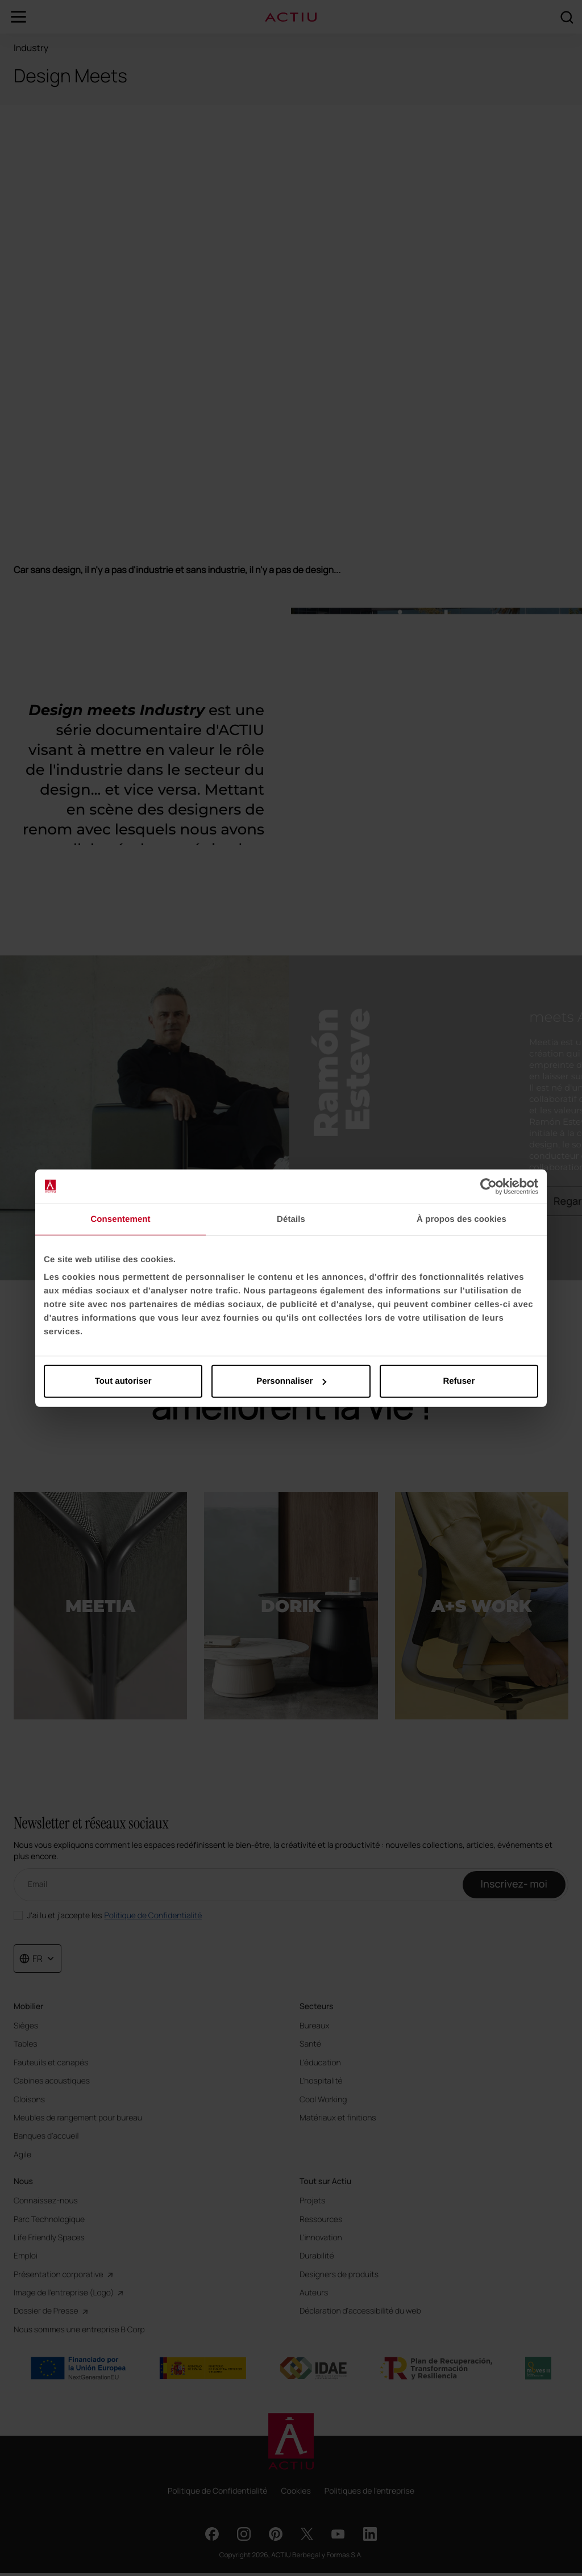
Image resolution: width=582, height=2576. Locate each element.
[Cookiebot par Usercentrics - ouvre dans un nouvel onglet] (488, 1186)
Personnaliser (291, 1381)
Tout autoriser (123, 1381)
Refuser (459, 1381)
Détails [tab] (291, 1219)
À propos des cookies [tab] (461, 1219)
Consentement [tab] (120, 1219)
